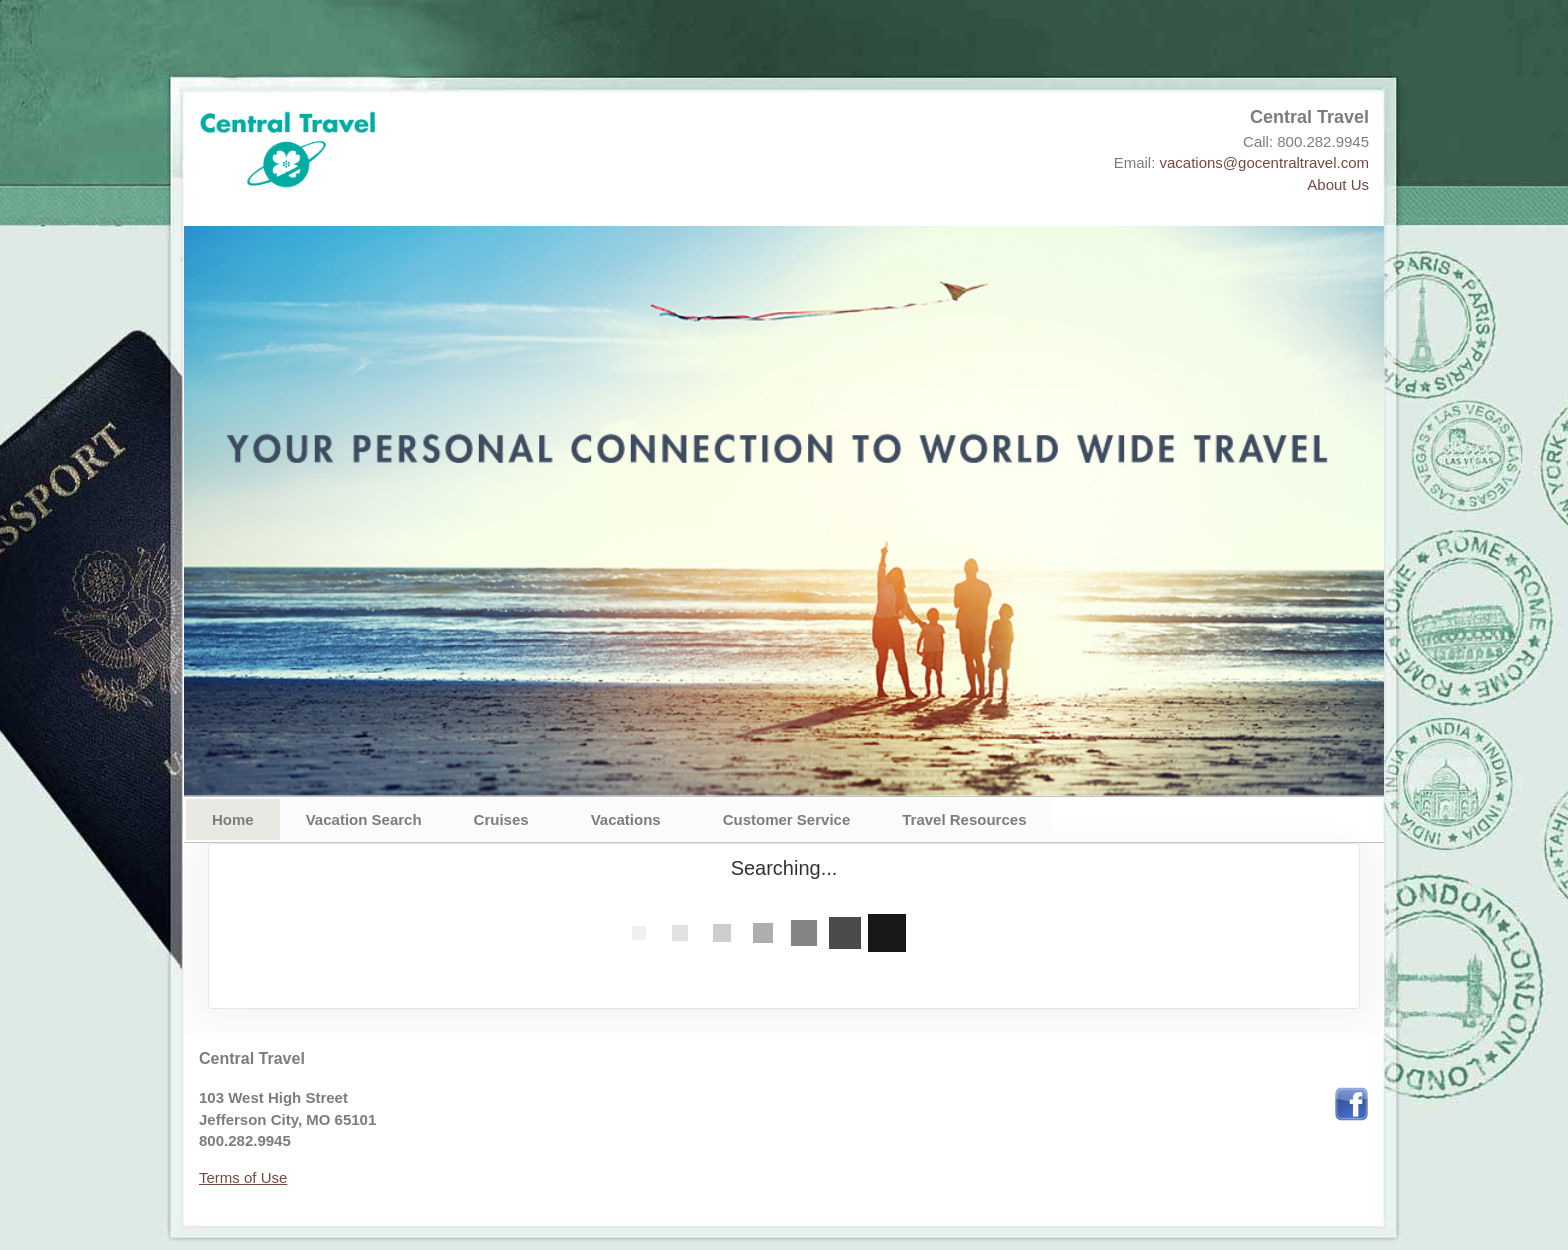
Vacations (626, 819)
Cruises (501, 819)
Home (233, 819)
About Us (1338, 184)
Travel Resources (964, 819)
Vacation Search (364, 819)
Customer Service (787, 819)
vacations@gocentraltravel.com (1265, 162)
